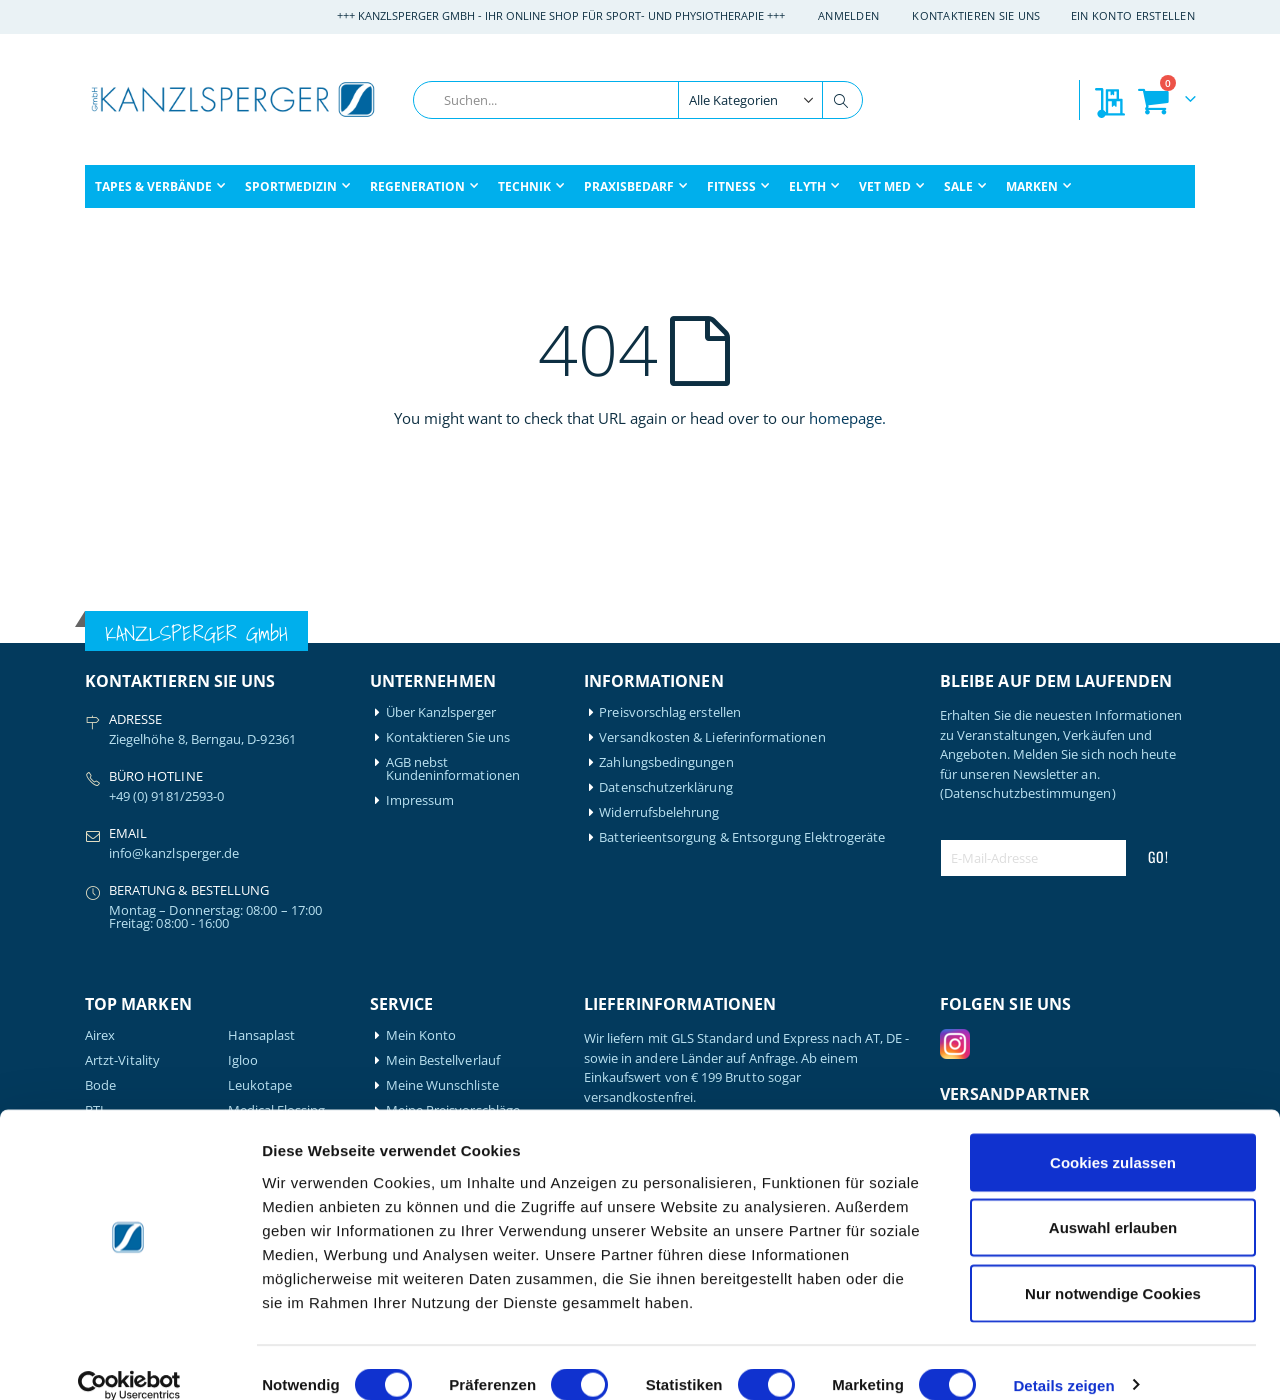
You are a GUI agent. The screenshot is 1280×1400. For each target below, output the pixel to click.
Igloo (243, 1060)
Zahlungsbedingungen (666, 762)
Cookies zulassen (1113, 1137)
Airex (100, 1035)
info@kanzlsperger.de (174, 853)
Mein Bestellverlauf (443, 1060)
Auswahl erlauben (1113, 1203)
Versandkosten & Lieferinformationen (712, 737)
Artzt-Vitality (122, 1060)
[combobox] (638, 100)
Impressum (420, 800)
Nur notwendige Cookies (1113, 1268)
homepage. (847, 418)
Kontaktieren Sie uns (976, 15)
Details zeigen (1063, 1360)
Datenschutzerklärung (665, 787)
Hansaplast (262, 1035)
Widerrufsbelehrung (659, 812)
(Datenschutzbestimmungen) (1028, 793)
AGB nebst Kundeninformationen (453, 769)
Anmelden (848, 15)
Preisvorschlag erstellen (670, 712)
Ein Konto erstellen (1133, 15)
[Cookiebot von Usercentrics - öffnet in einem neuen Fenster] (129, 1361)
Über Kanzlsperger (441, 712)
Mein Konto (421, 1035)
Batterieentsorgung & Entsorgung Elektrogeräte (742, 837)
